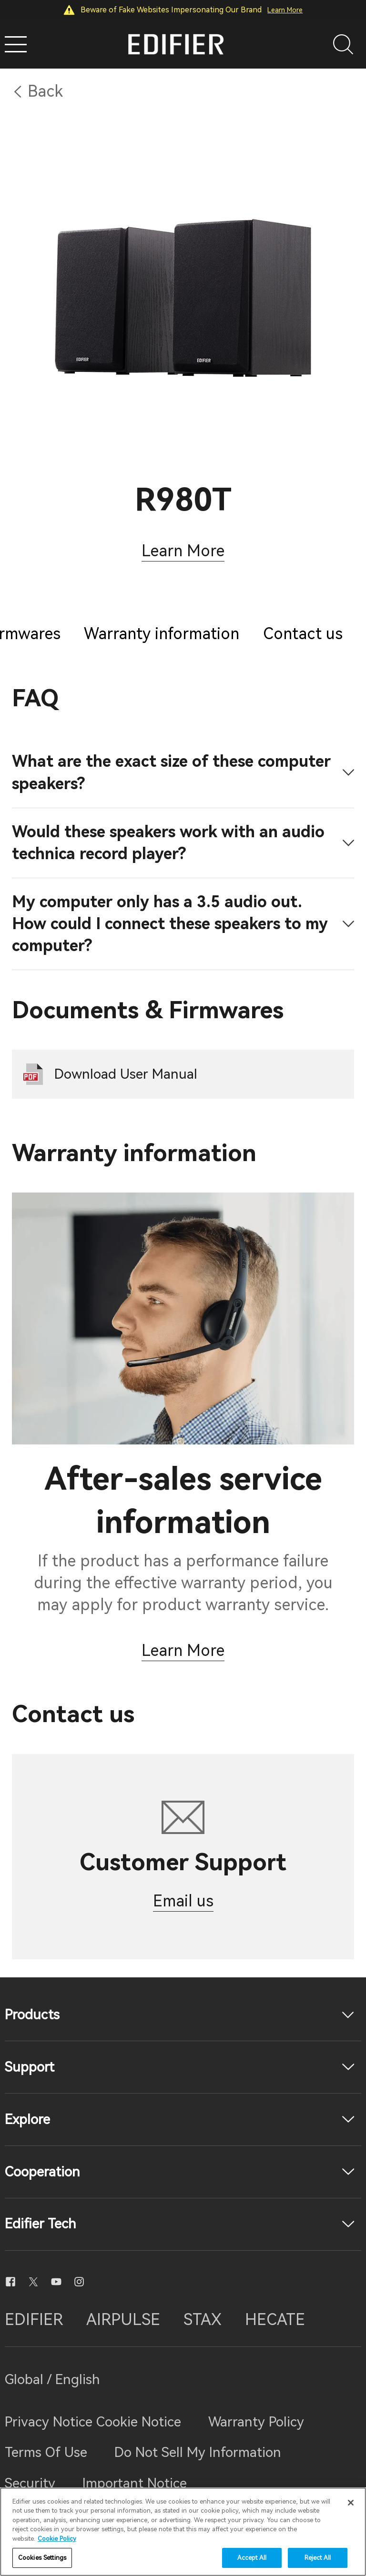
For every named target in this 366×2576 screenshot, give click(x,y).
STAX (202, 2319)
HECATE (275, 2319)
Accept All (251, 2557)
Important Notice (134, 2483)
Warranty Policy (256, 2422)
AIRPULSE (123, 2319)
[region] (183, 2531)
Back (45, 91)
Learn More (285, 10)
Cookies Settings (42, 2557)
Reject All (318, 2557)
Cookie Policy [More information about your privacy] (57, 2538)
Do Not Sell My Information (197, 2452)
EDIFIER (34, 2319)
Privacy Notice (50, 2422)
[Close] (350, 2502)
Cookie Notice (138, 2422)
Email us (183, 1901)
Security (30, 2483)
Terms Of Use (46, 2452)
